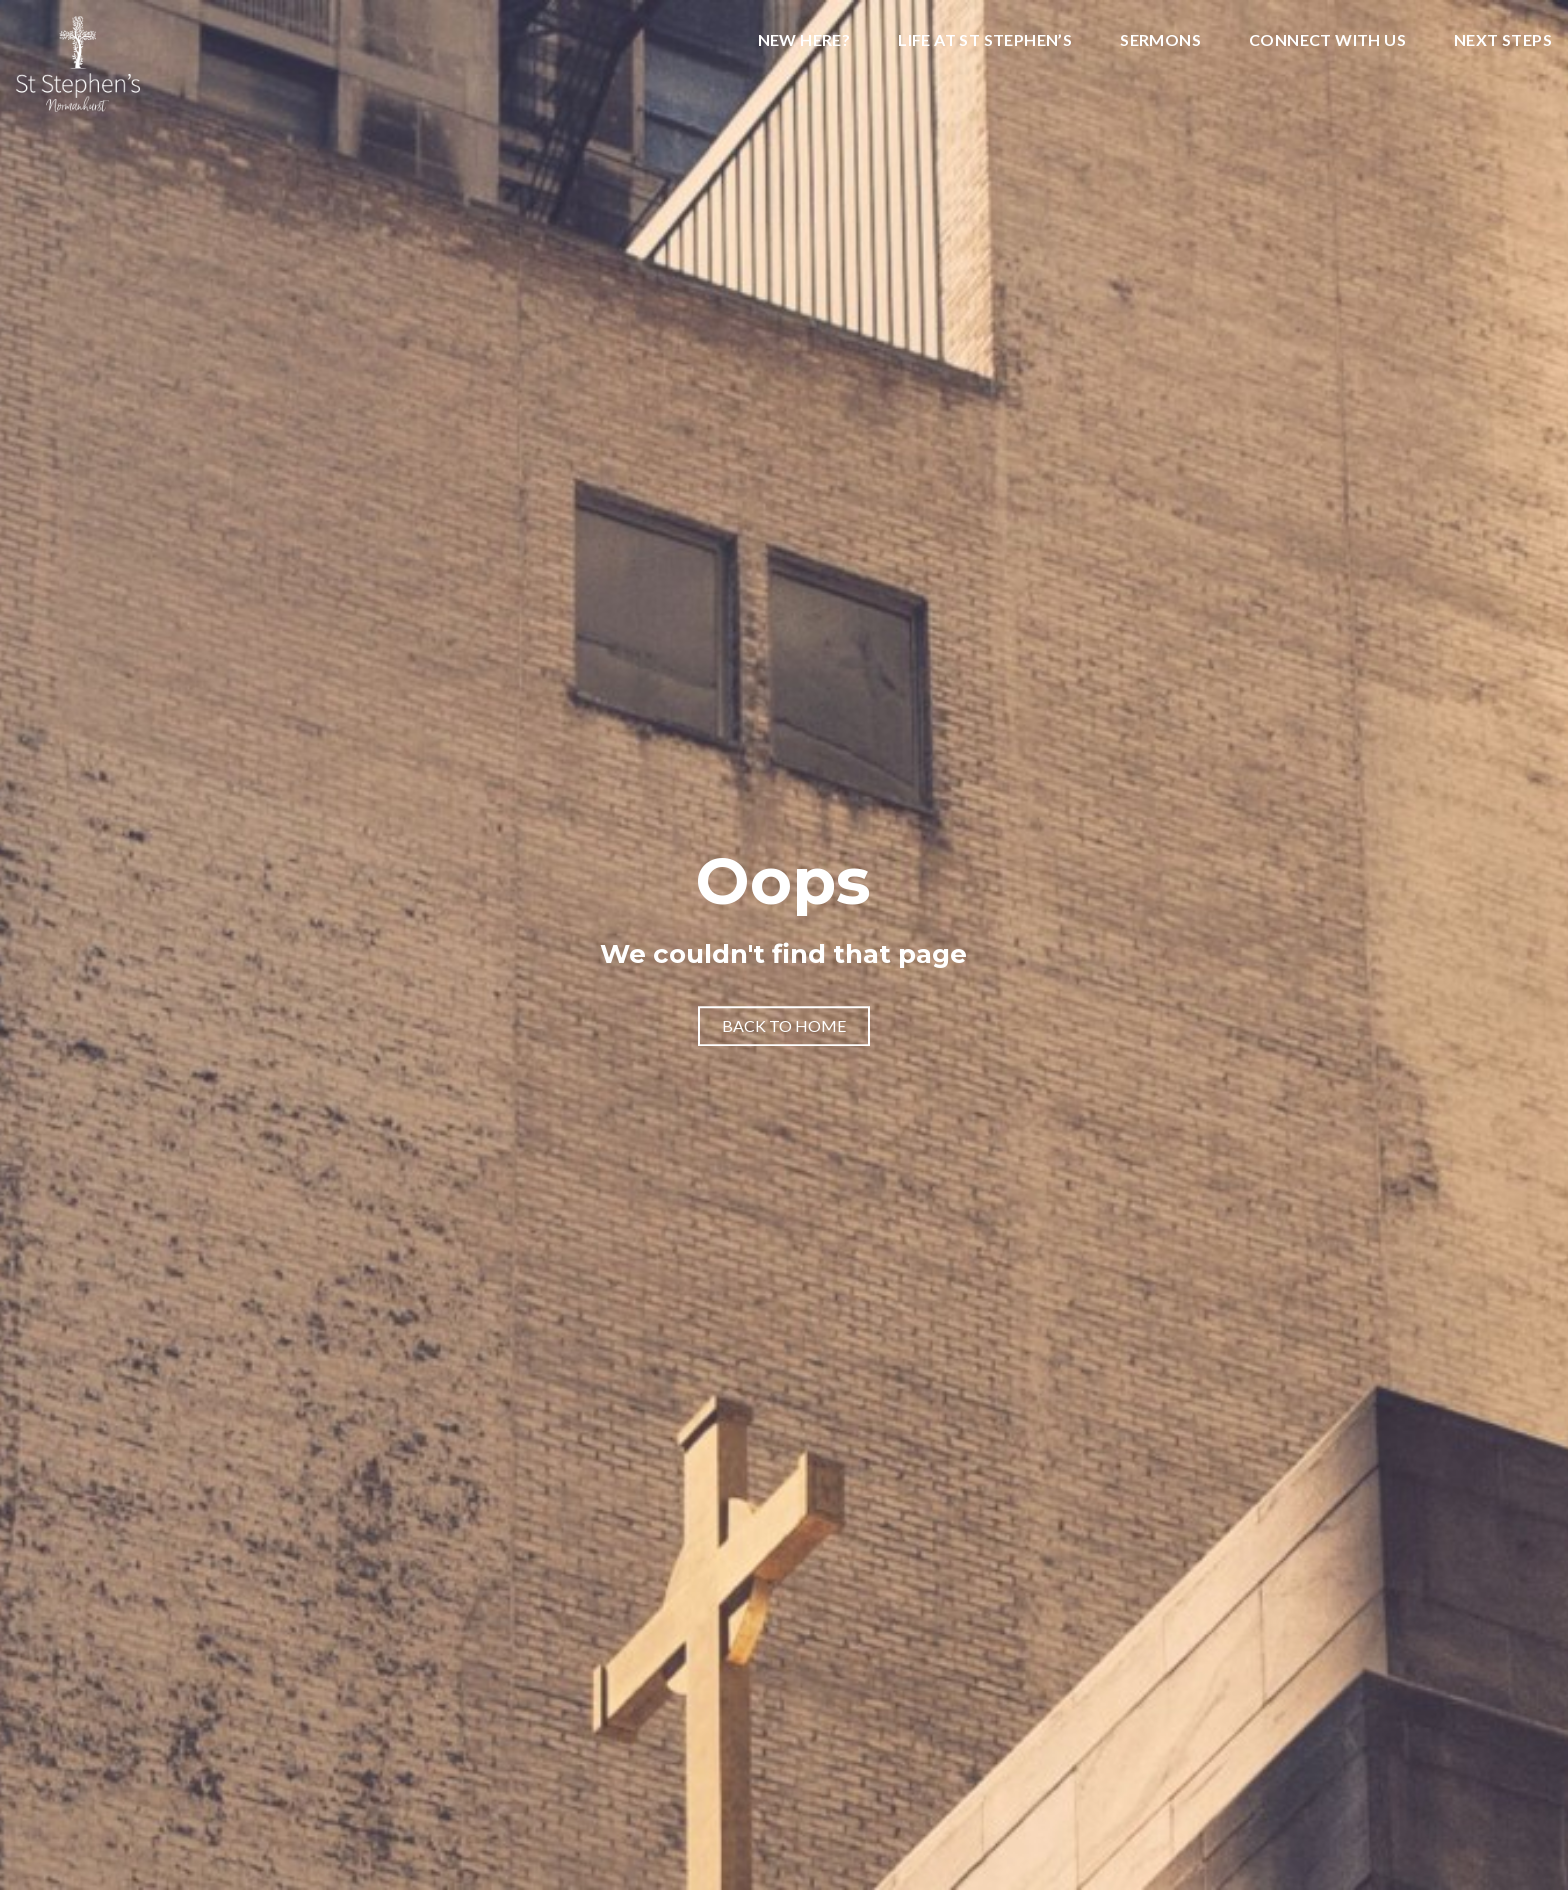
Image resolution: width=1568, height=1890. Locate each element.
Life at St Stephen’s (985, 40)
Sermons (1160, 40)
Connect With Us (1327, 40)
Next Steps (1503, 40)
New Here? (804, 40)
